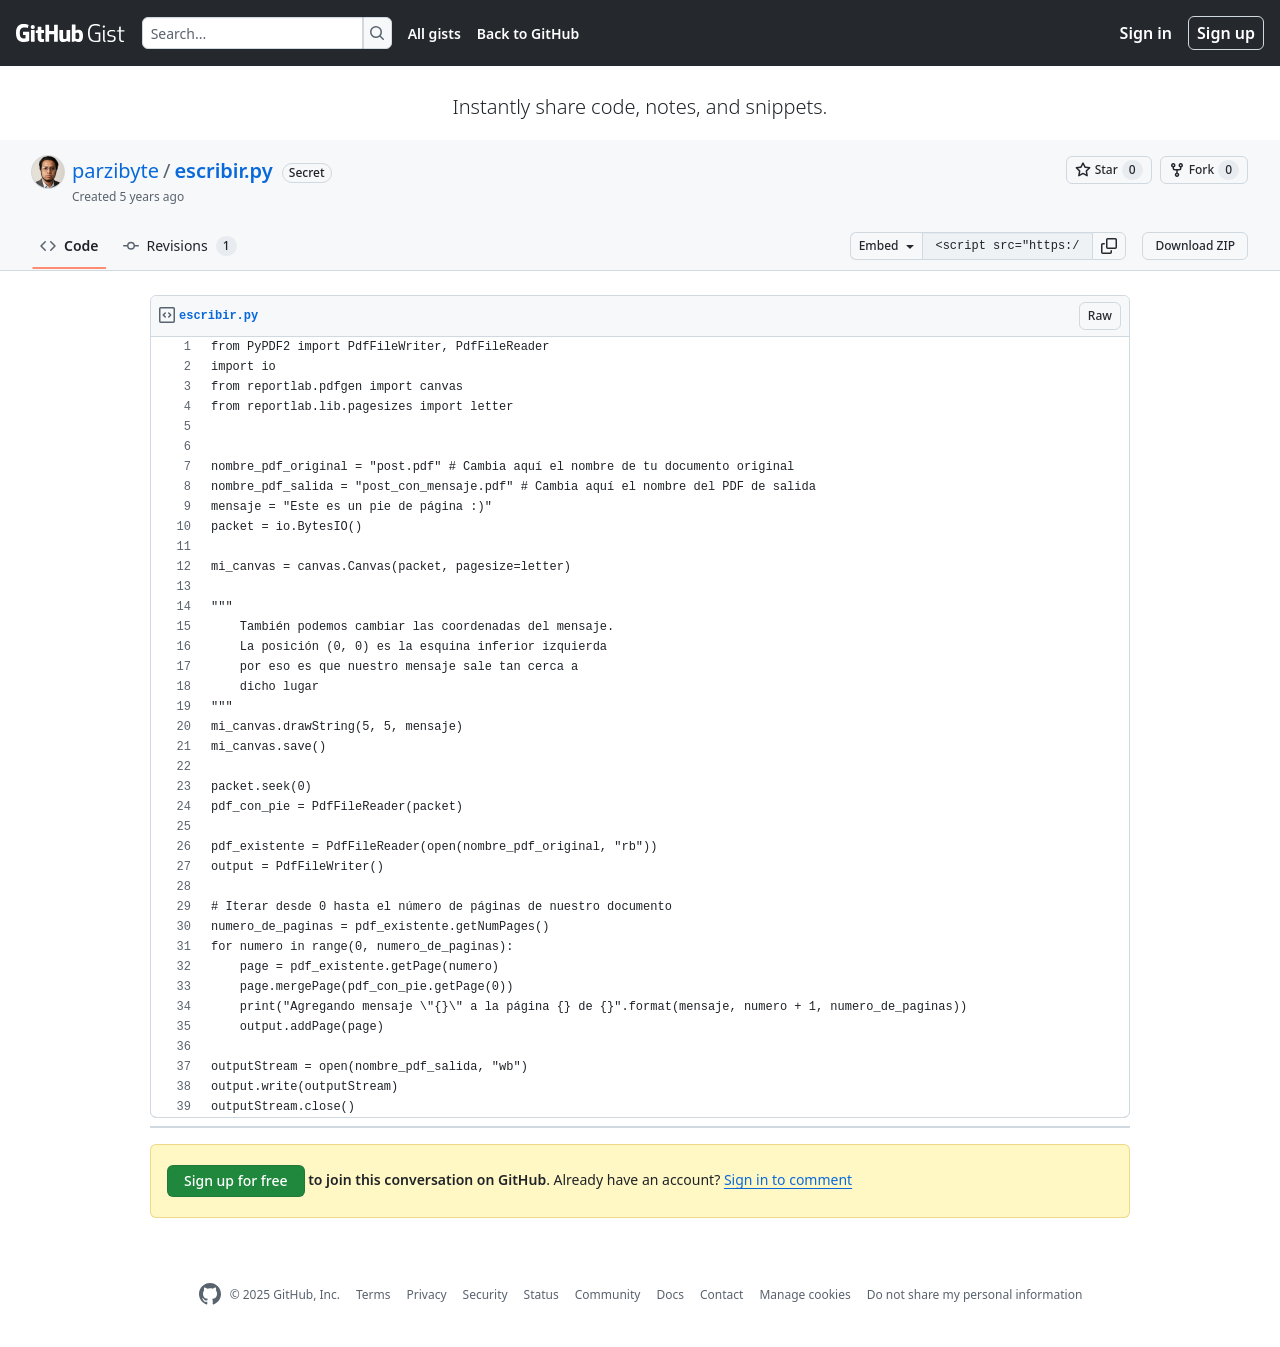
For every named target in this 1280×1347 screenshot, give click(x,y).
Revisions (180, 246)
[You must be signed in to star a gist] (1109, 170)
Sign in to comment (788, 1179)
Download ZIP (1195, 245)
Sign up (1226, 33)
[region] (640, 727)
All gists (434, 33)
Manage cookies (804, 1294)
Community (608, 1294)
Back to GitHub (528, 33)
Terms (373, 1294)
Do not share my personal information (975, 1294)
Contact (721, 1294)
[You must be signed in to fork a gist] (1204, 170)
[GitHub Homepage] (210, 1294)
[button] (1109, 246)
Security (485, 1294)
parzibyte (115, 170)
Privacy (427, 1294)
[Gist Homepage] (71, 33)
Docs (670, 1294)
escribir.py (223, 170)
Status (541, 1294)
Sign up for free (236, 1180)
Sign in (1146, 33)
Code (69, 245)
